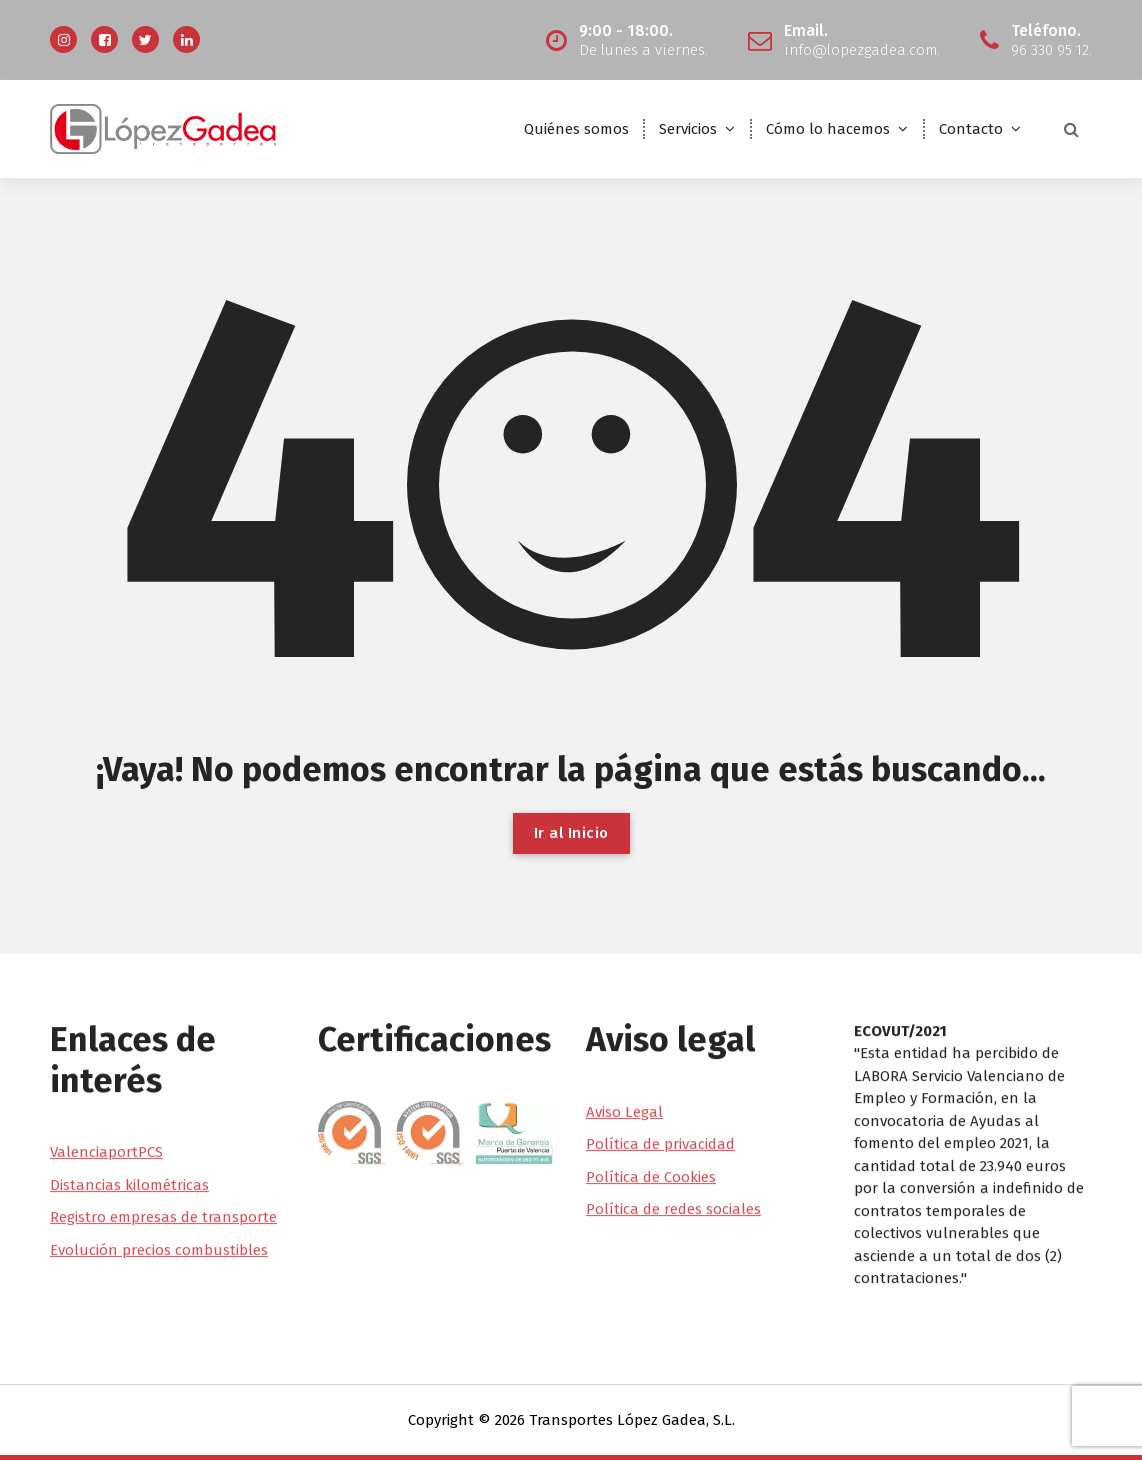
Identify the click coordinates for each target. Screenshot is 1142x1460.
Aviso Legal (624, 1023)
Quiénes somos (576, 129)
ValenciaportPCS (106, 1064)
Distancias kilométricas (129, 1097)
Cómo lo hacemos (828, 129)
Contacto (971, 129)
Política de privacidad (660, 1056)
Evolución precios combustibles (159, 1162)
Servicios (688, 129)
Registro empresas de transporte (163, 1129)
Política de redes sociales (673, 1121)
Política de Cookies (651, 1088)
